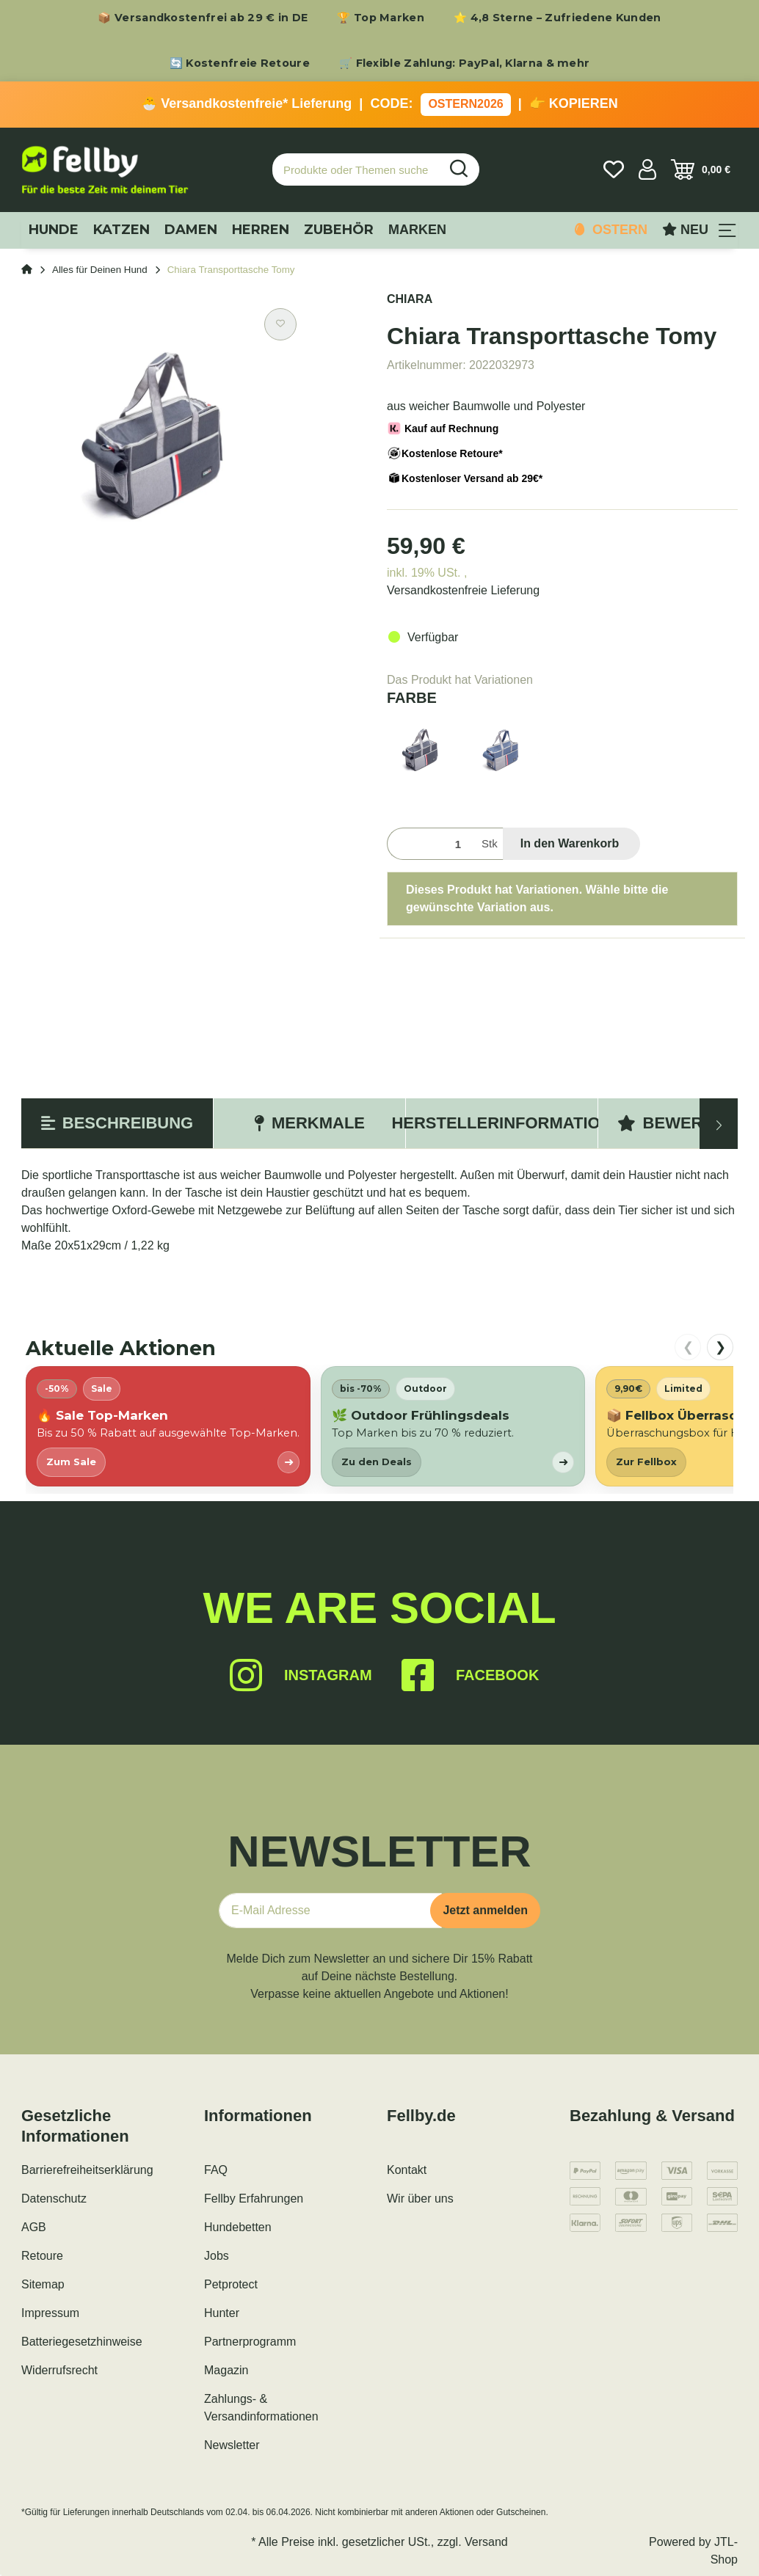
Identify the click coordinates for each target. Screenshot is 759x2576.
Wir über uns (420, 2198)
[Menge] (431, 844)
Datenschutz (54, 2198)
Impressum (50, 2313)
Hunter (221, 2313)
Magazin (226, 2370)
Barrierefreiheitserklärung (87, 2170)
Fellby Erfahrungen (253, 2198)
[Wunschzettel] (613, 169)
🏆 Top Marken (380, 17)
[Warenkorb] (700, 169)
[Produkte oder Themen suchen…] (356, 169)
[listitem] (168, 1426)
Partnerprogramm (250, 2341)
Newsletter (232, 2445)
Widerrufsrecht (59, 2370)
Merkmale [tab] (309, 1123)
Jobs (216, 2256)
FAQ (216, 2170)
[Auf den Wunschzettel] (280, 324)
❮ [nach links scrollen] (688, 1347)
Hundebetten (238, 2227)
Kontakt (406, 2170)
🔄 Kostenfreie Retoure (240, 63)
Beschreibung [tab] (117, 1123)
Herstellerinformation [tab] (502, 1123)
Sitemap (43, 2284)
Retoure (42, 2256)
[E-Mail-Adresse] (330, 1910)
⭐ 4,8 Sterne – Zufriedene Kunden (557, 17)
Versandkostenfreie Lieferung (463, 590)
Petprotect (231, 2284)
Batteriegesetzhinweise (81, 2341)
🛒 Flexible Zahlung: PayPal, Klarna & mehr (464, 63)
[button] (647, 169)
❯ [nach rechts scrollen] (720, 1347)
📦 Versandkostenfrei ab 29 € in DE (203, 17)
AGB (33, 2227)
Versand (486, 2542)
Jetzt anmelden (485, 1910)
